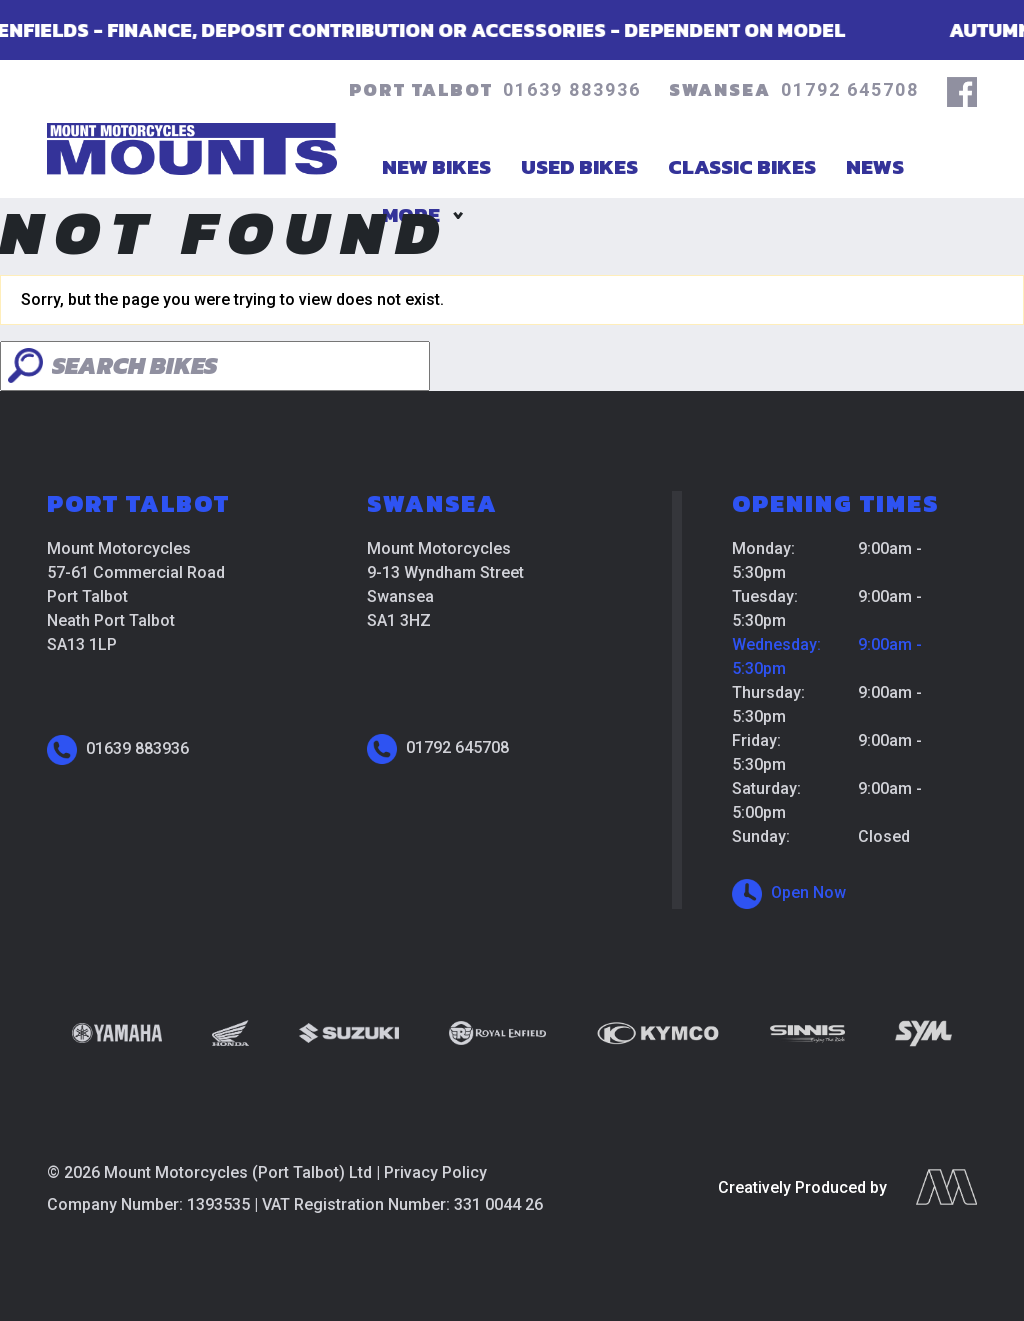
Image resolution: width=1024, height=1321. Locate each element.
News (875, 166)
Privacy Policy (435, 1172)
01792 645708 (850, 89)
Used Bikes (579, 166)
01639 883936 (572, 89)
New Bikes (436, 166)
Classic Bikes (742, 166)
